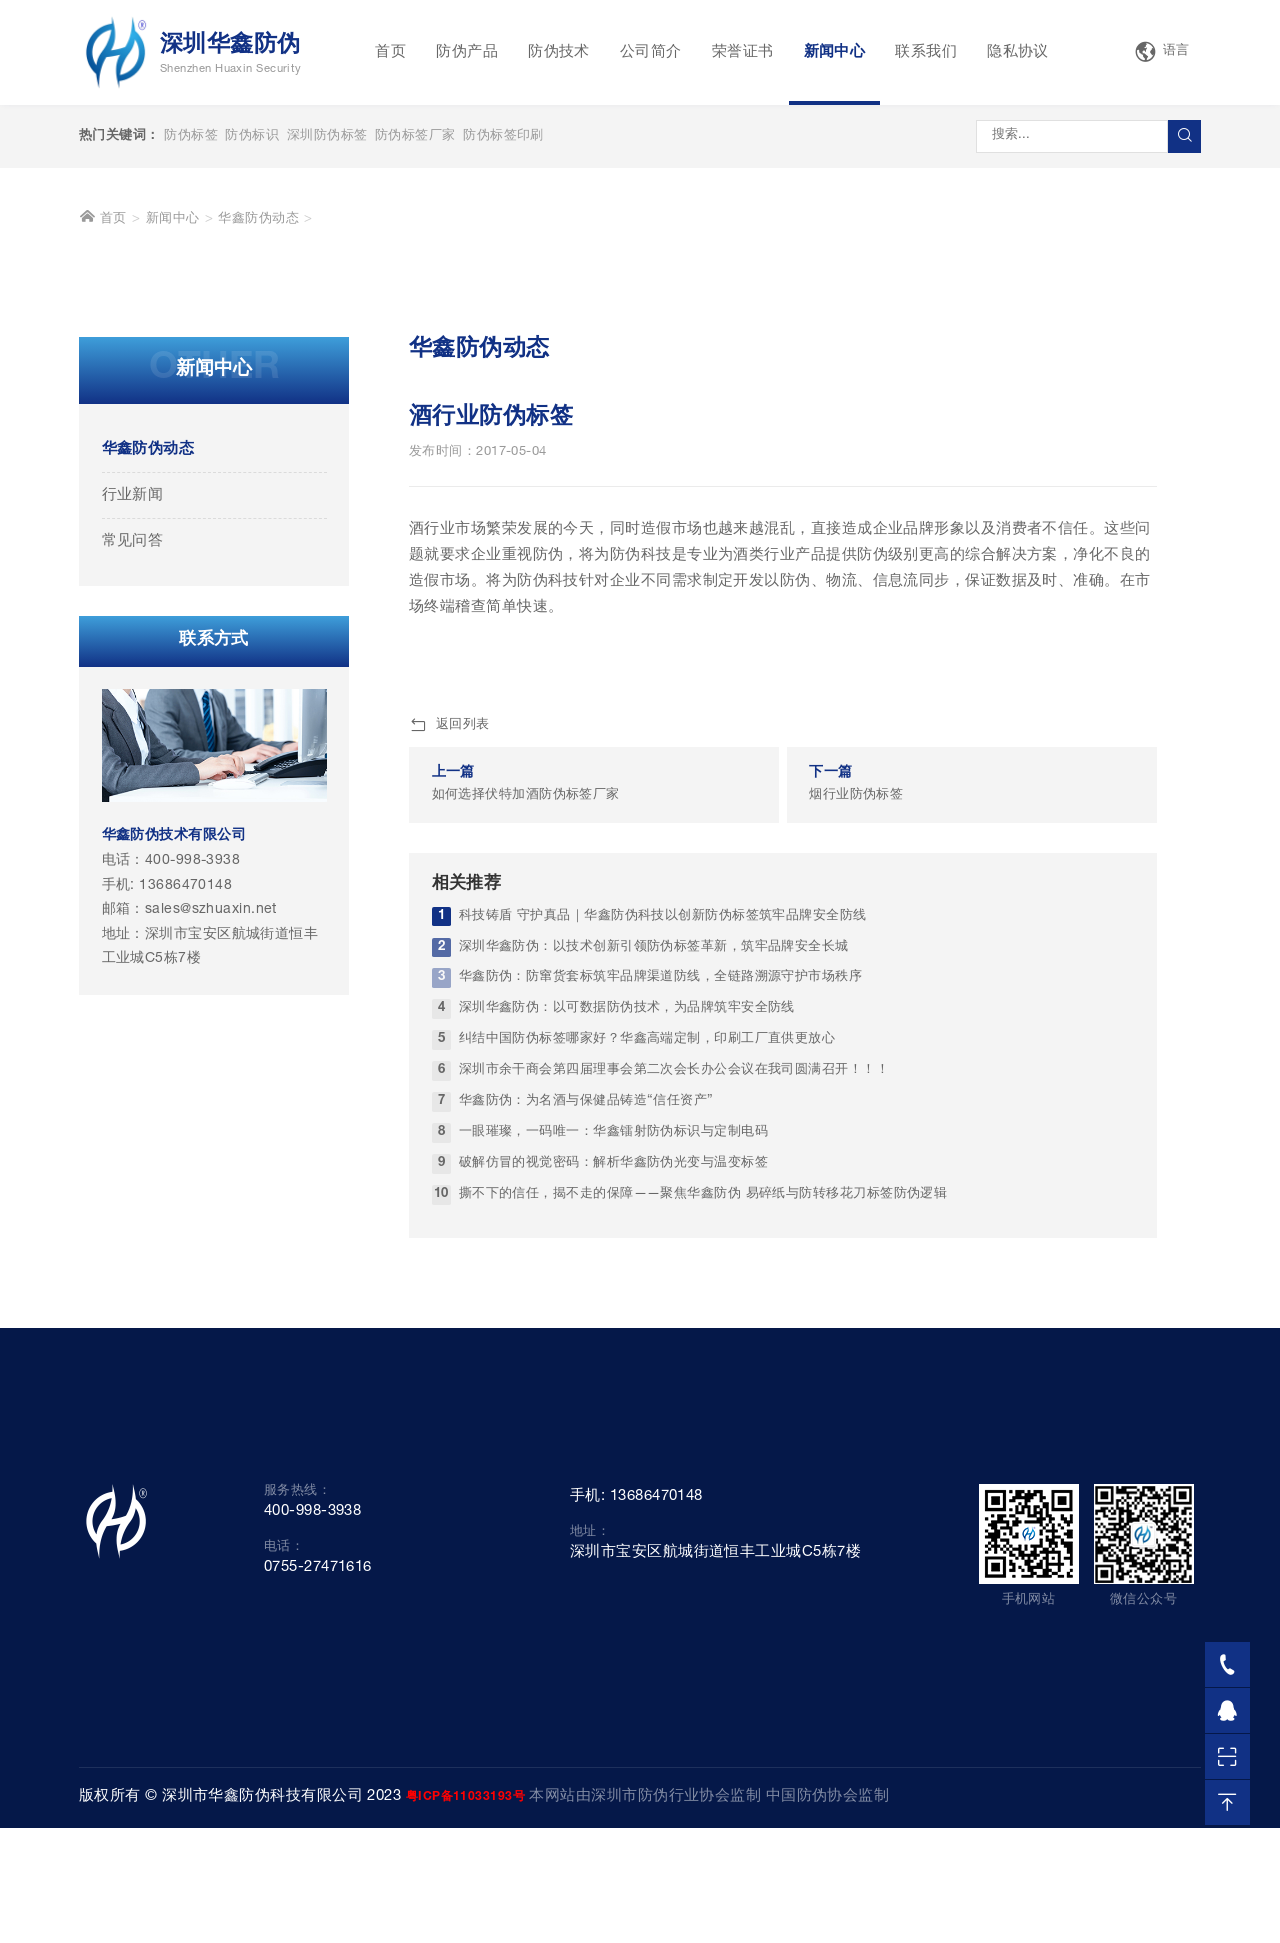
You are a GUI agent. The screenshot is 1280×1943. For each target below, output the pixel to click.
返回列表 (449, 1036)
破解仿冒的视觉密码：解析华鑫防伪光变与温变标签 (613, 1474)
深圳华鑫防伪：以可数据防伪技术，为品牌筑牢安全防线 (627, 1319)
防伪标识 (252, 136)
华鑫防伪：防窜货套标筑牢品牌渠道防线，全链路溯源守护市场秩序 (661, 1288)
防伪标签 (191, 136)
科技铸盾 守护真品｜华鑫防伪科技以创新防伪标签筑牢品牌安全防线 (663, 1226)
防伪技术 (559, 52)
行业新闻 (133, 806)
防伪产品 (467, 52)
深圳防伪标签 (327, 136)
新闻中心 (835, 52)
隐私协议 (1018, 52)
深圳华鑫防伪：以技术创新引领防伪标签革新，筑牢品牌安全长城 (654, 1257)
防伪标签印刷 (503, 136)
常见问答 (133, 852)
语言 (1162, 52)
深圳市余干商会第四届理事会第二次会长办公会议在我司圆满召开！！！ (674, 1381)
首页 (390, 52)
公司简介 (651, 52)
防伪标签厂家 (415, 136)
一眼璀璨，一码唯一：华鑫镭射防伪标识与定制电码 (613, 1443)
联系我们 (926, 52)
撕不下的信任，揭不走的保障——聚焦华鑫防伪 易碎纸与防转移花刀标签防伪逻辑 (703, 1505)
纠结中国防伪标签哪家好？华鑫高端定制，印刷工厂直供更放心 (647, 1350)
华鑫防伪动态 (258, 530)
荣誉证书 (743, 52)
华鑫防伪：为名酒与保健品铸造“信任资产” (586, 1412)
